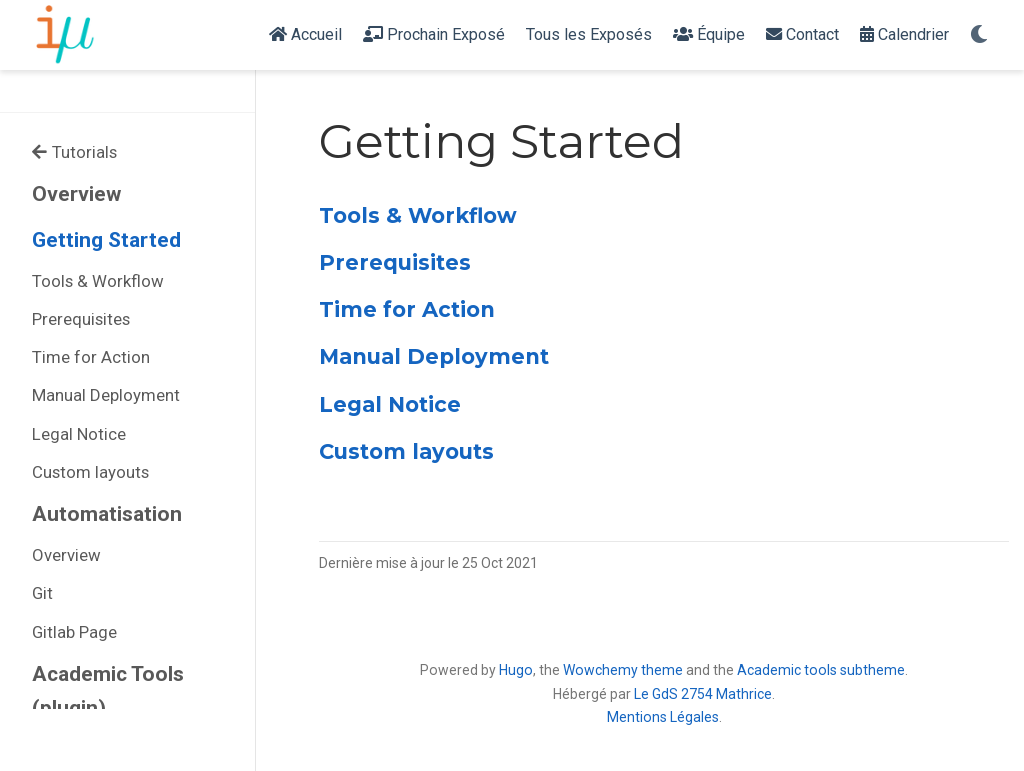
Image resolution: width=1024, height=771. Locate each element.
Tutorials (74, 152)
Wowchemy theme (623, 670)
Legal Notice (79, 434)
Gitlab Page (74, 632)
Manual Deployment (106, 395)
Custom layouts (90, 472)
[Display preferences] (979, 35)
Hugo (516, 670)
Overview (76, 194)
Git (42, 593)
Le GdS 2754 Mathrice (703, 694)
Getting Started (106, 240)
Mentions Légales (663, 717)
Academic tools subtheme (821, 670)
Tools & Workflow (98, 281)
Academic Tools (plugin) (108, 691)
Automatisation (107, 514)
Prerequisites (81, 319)
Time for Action (91, 357)
